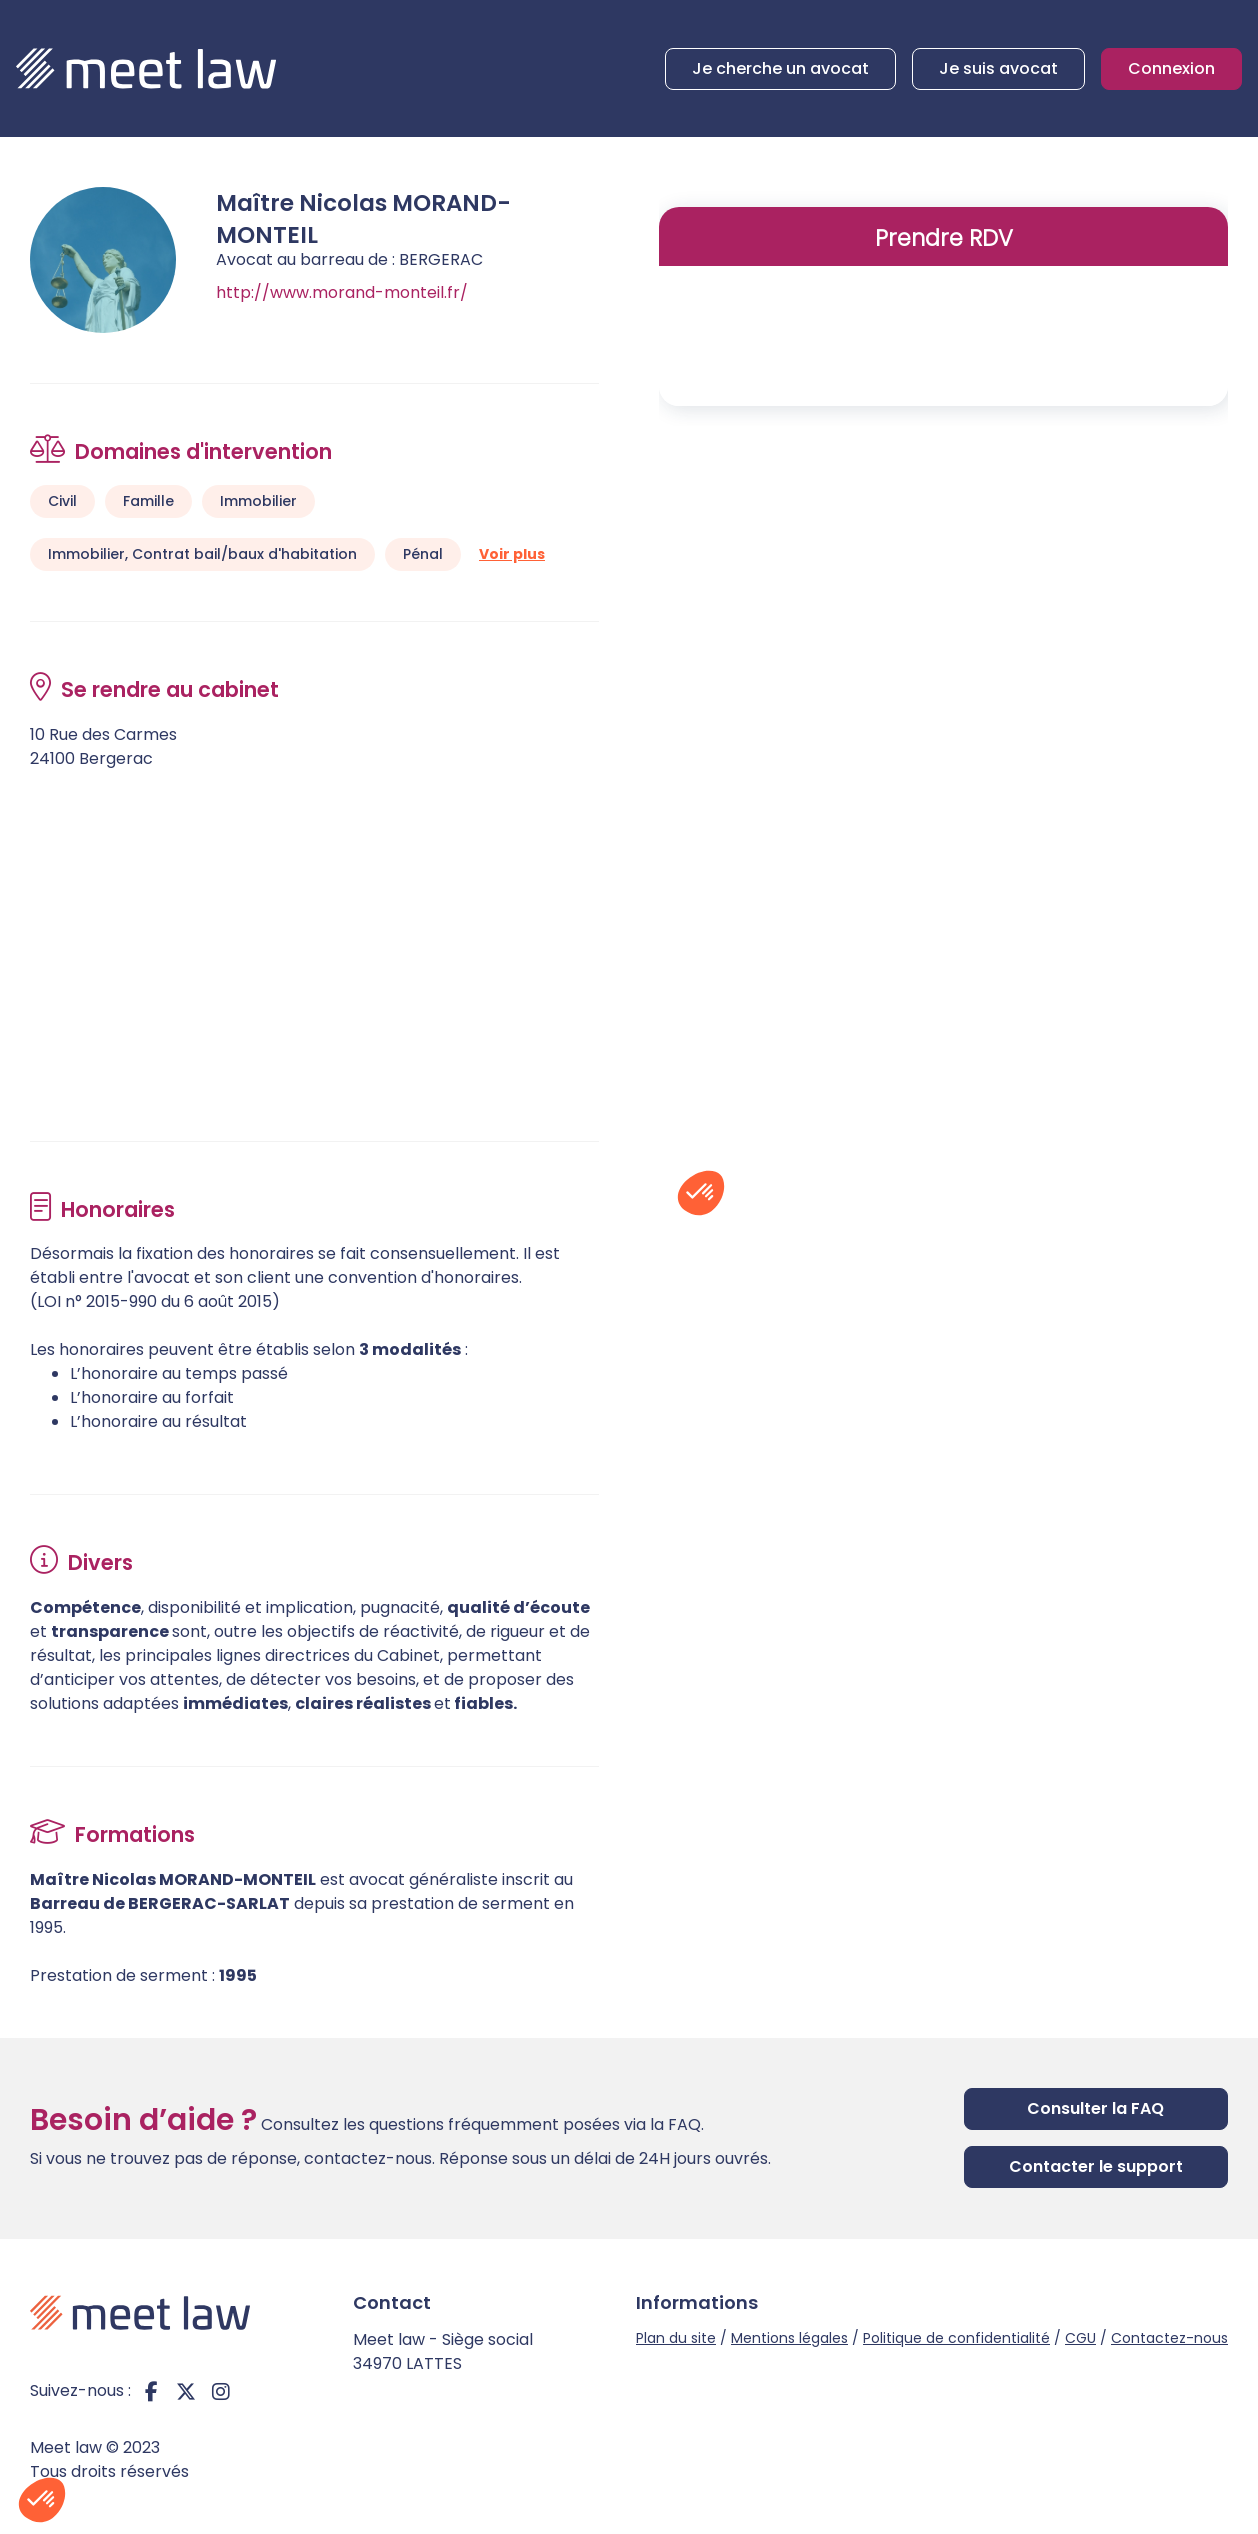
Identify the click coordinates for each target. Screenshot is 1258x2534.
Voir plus (512, 554)
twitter (186, 2391)
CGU (1080, 2338)
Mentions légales (789, 2338)
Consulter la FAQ (1095, 2108)
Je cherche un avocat (780, 68)
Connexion (1171, 68)
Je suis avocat (998, 68)
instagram (221, 2391)
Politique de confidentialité (956, 2338)
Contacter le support (1096, 2166)
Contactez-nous (1169, 2338)
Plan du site (676, 2338)
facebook (151, 2391)
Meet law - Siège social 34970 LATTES (443, 2351)
